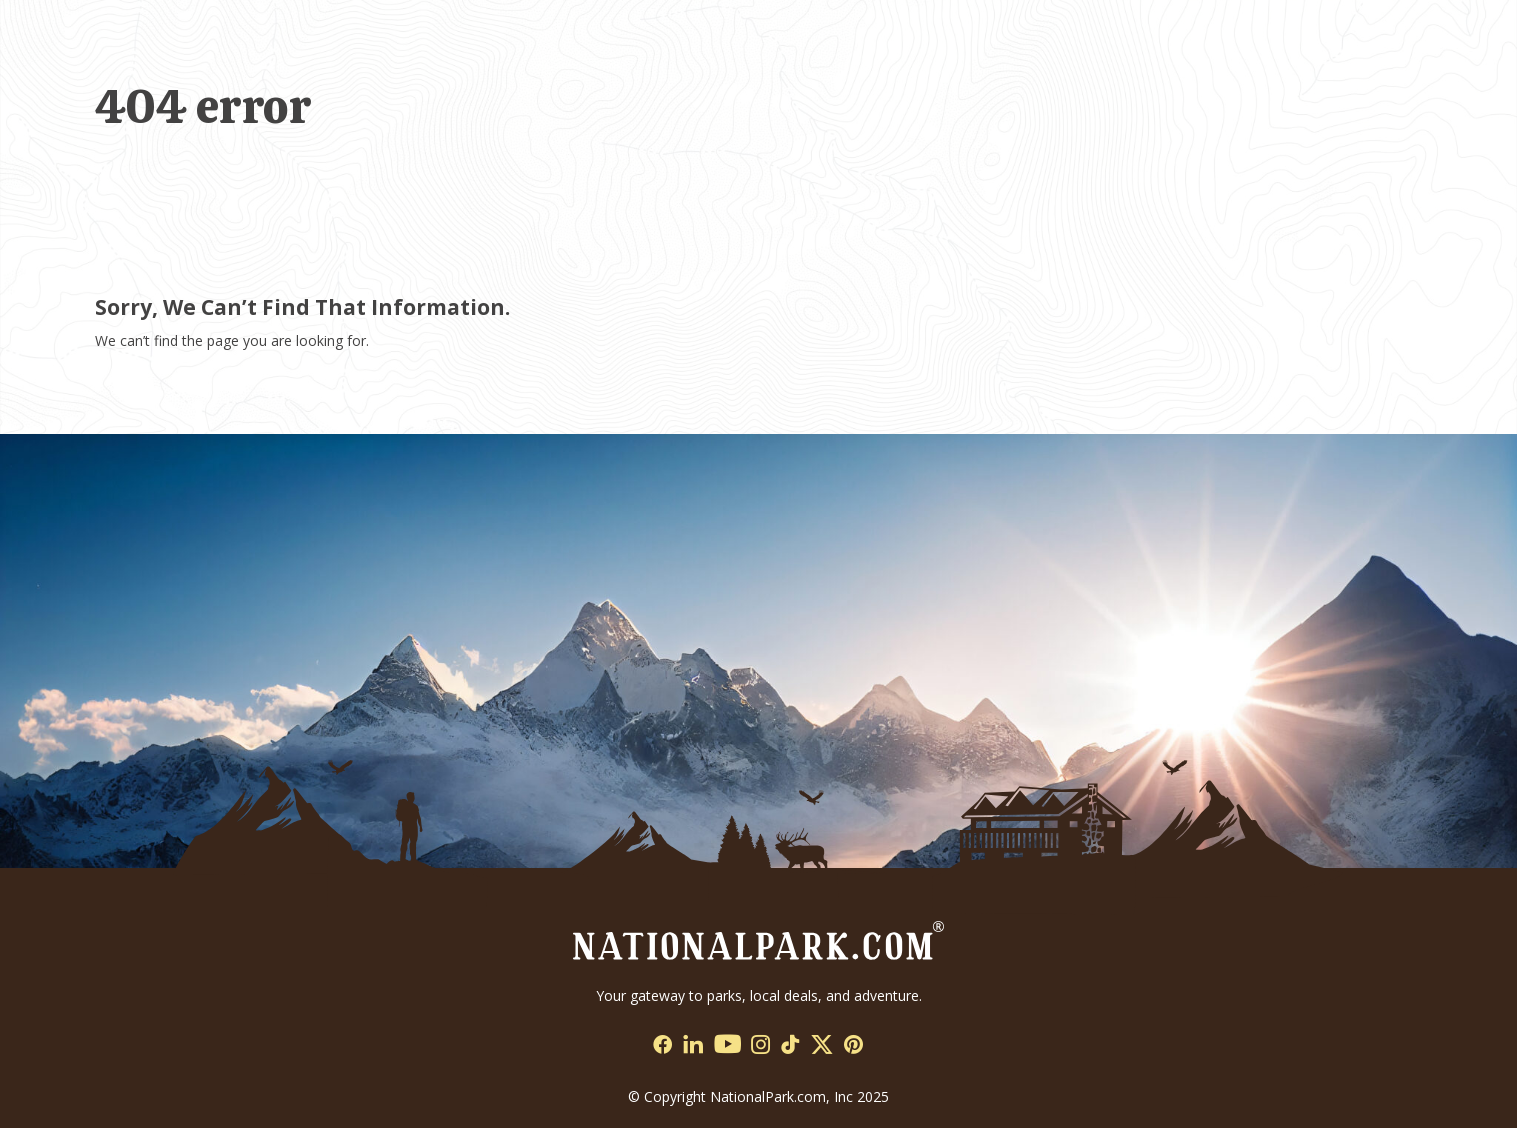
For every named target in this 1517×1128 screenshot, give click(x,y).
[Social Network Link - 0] (663, 1045)
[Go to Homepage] (758, 938)
